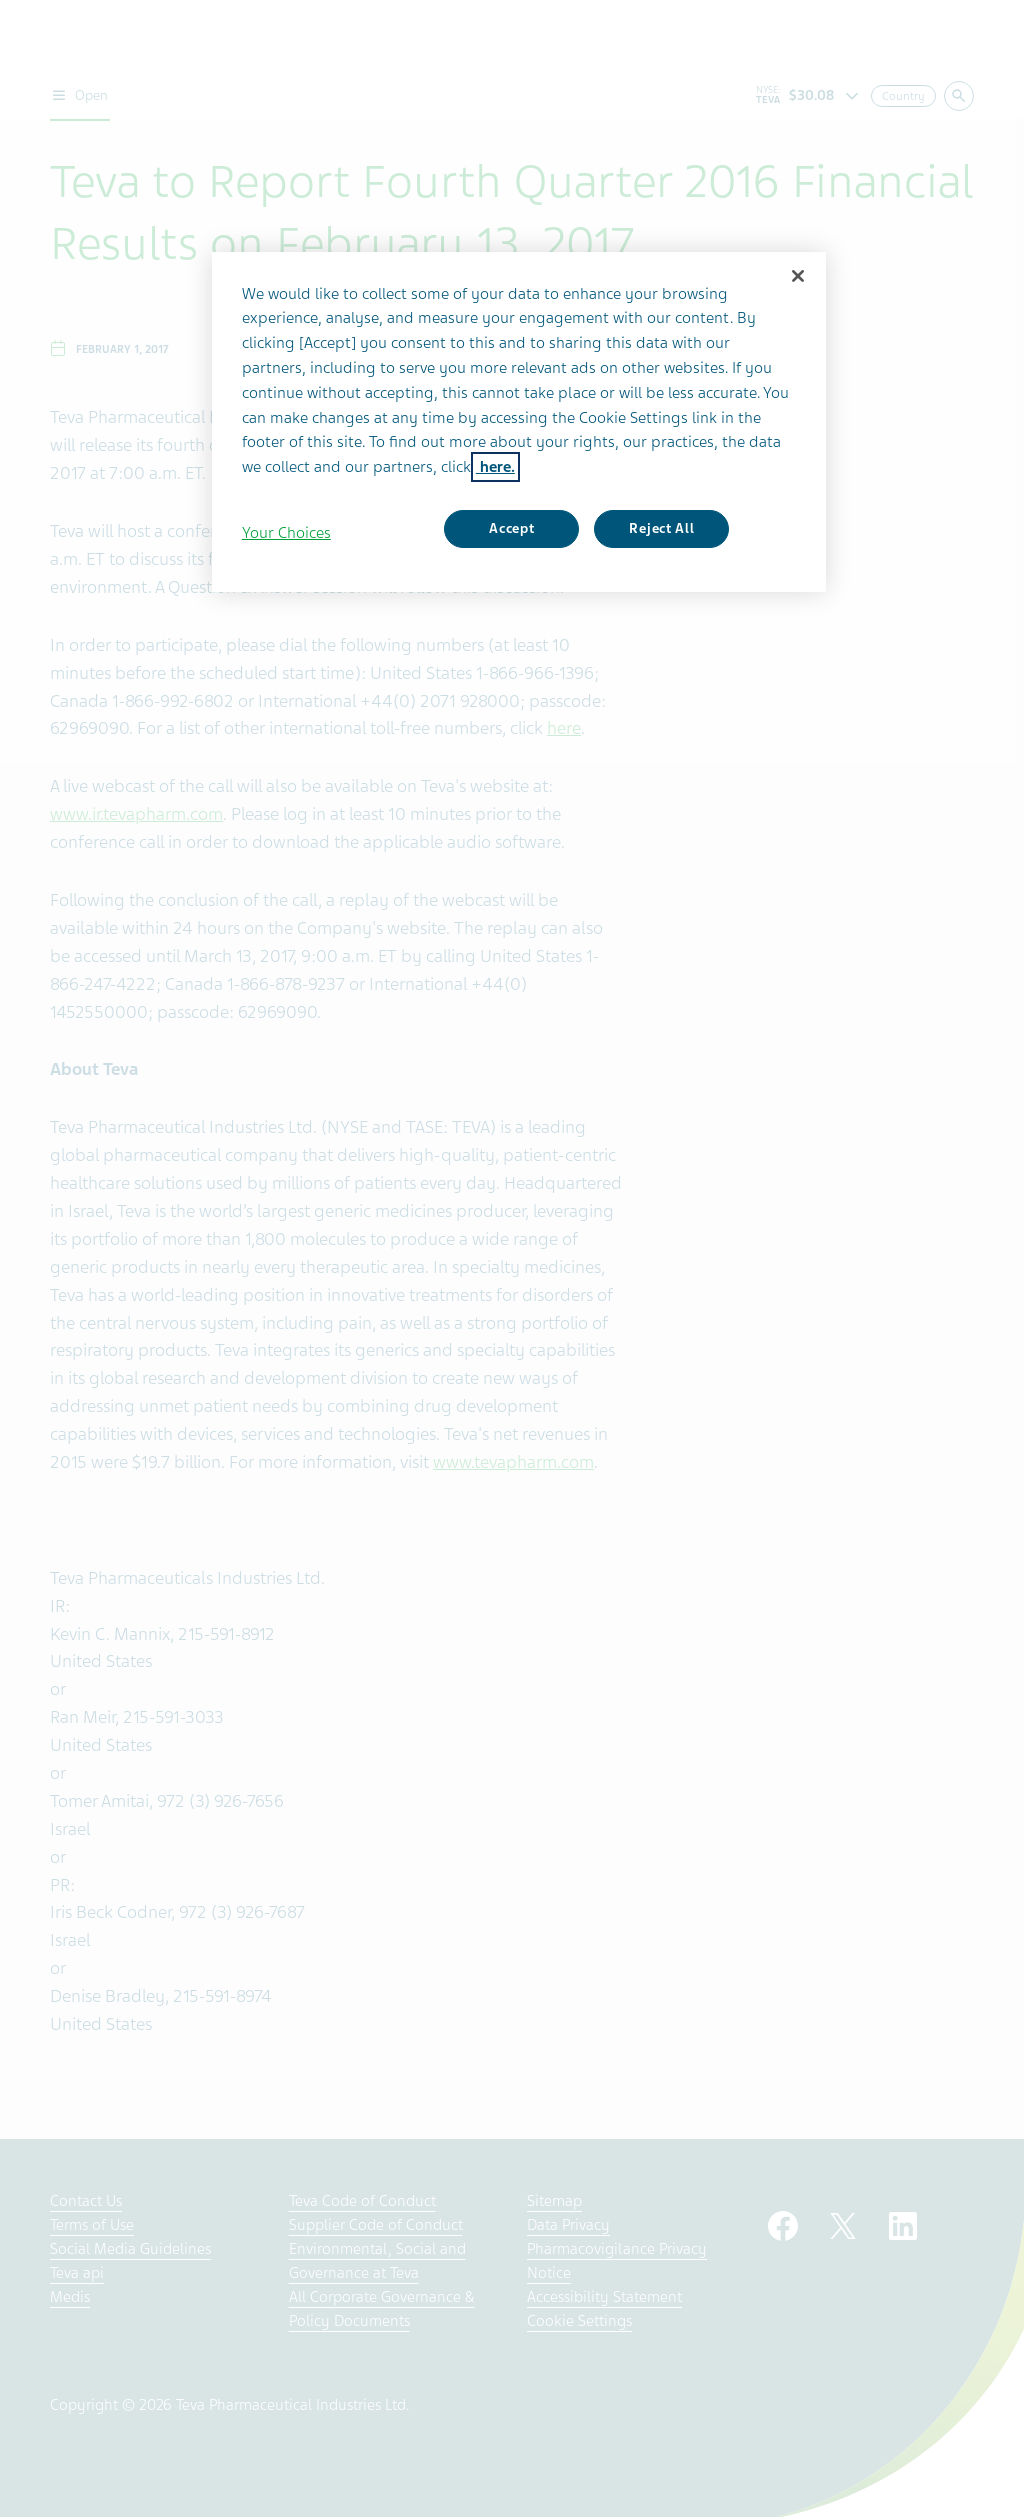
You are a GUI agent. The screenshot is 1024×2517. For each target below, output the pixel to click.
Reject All (661, 528)
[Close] (798, 276)
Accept (511, 528)
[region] (519, 422)
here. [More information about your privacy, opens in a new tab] (495, 467)
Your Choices (286, 533)
